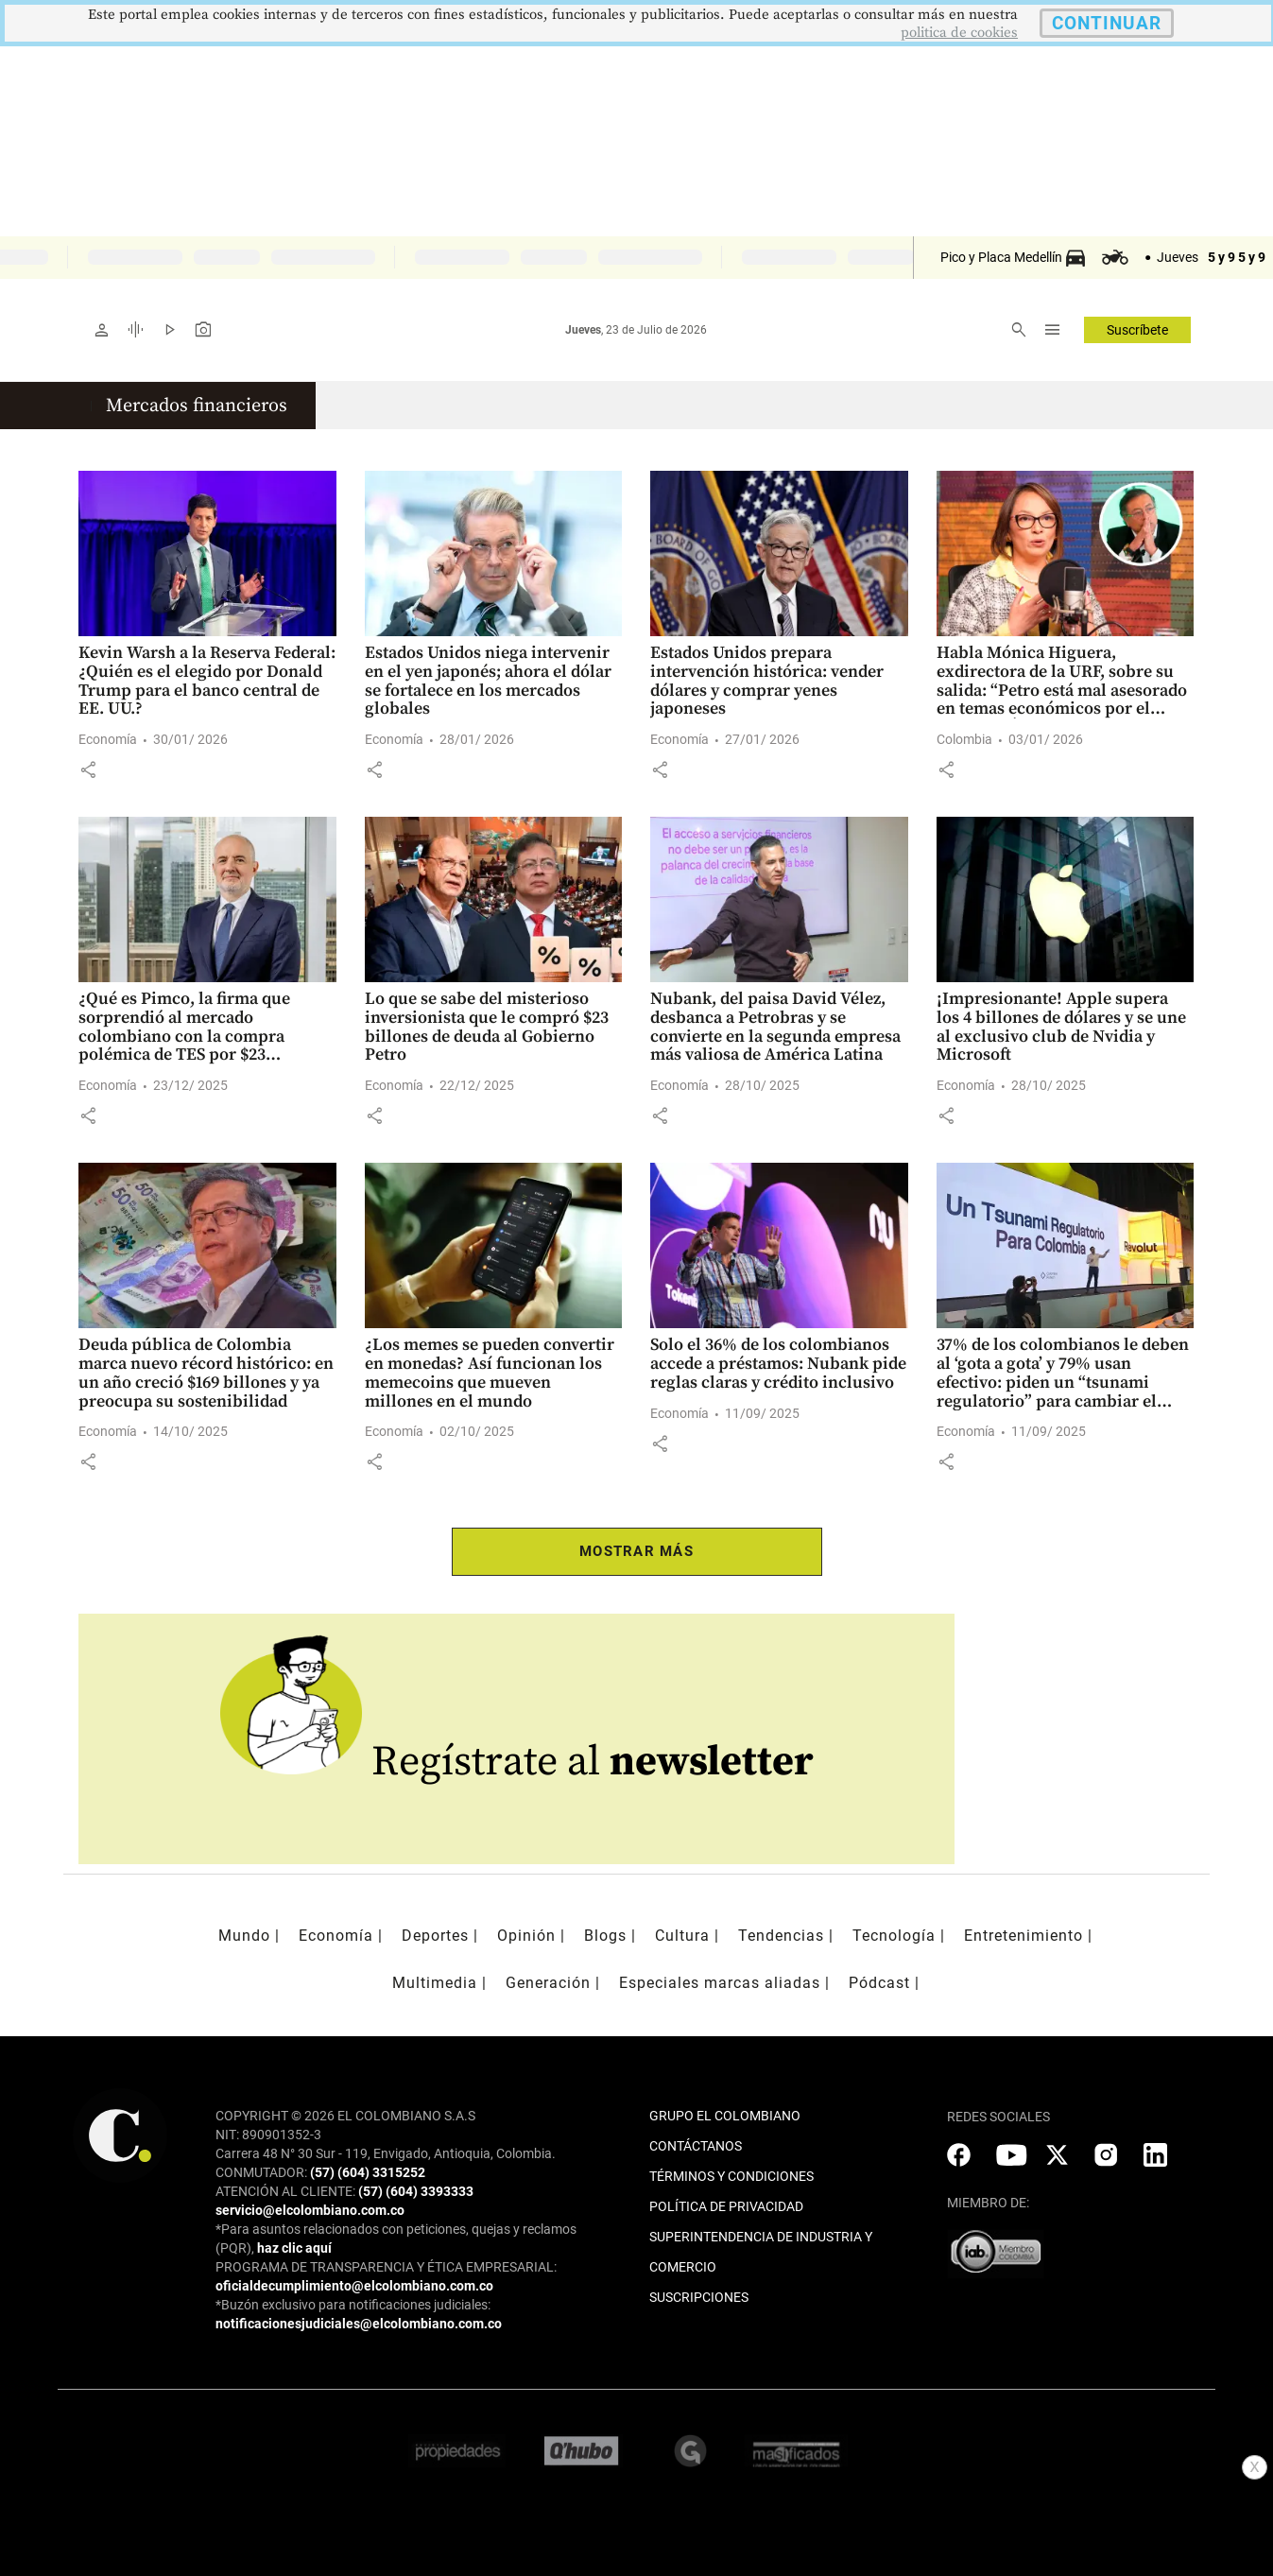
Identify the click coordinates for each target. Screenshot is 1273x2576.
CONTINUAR (1106, 23)
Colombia (964, 739)
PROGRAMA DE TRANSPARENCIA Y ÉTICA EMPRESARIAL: (386, 2266)
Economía (107, 739)
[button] (87, 769)
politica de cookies (959, 33)
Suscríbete (1137, 329)
